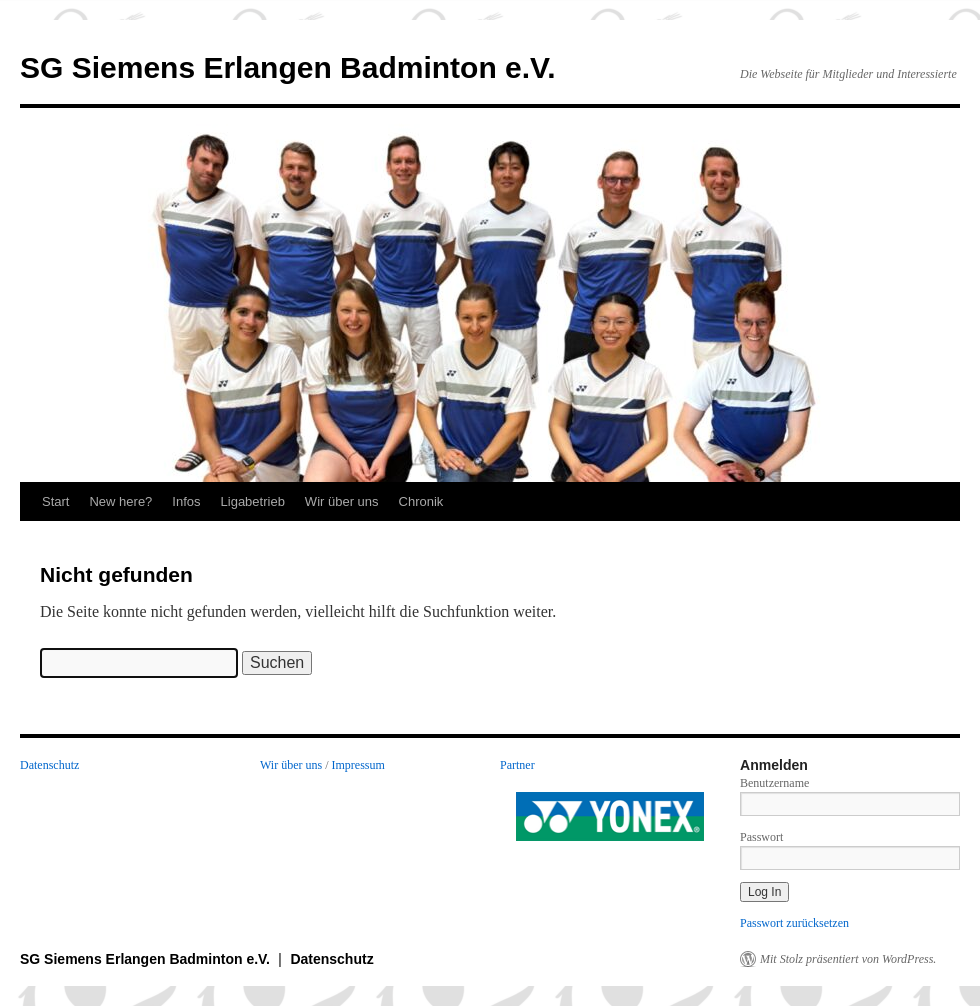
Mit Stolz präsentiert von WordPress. (848, 959)
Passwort (761, 837)
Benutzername (774, 783)
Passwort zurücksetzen (794, 923)
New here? (120, 501)
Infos (186, 501)
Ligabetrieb (253, 501)
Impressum (358, 765)
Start (55, 501)
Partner (517, 765)
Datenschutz (49, 765)
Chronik (421, 501)
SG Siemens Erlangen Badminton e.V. (288, 67)
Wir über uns (342, 501)
